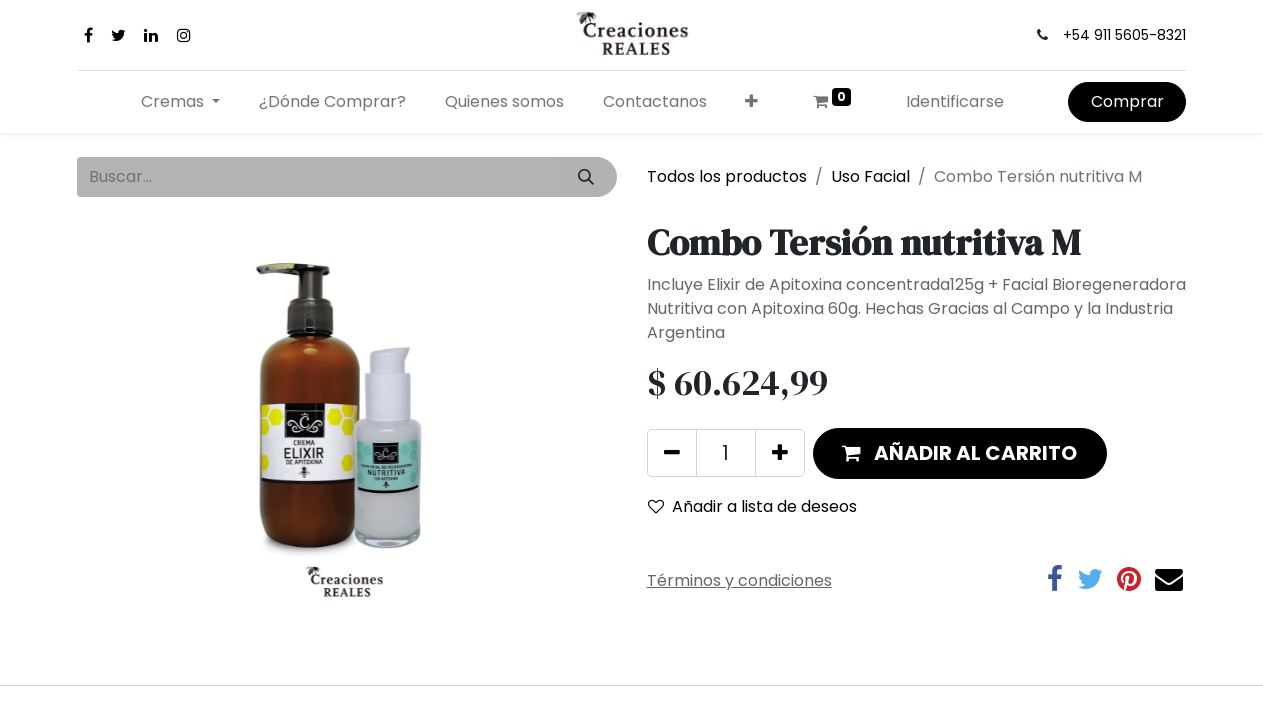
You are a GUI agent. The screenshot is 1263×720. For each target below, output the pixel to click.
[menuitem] (333, 102)
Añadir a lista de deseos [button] (752, 506)
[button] (752, 102)
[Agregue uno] (780, 453)
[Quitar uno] (672, 453)
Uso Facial (870, 176)
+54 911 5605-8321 (1124, 35)
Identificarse (955, 101)
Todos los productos (727, 176)
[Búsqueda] (585, 177)
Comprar (1127, 101)
